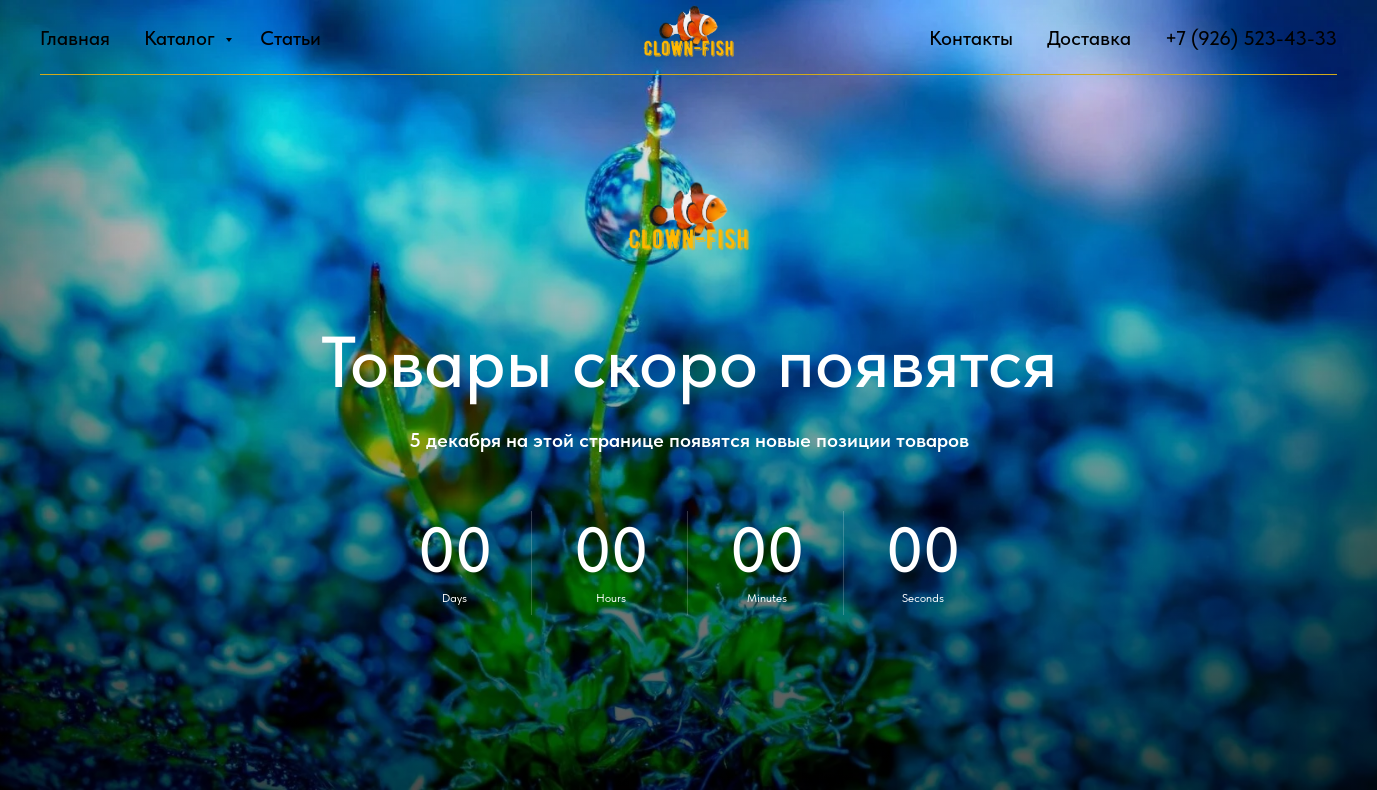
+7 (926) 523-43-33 (1251, 38)
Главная (75, 38)
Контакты (971, 38)
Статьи (290, 38)
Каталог (182, 38)
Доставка (1089, 38)
